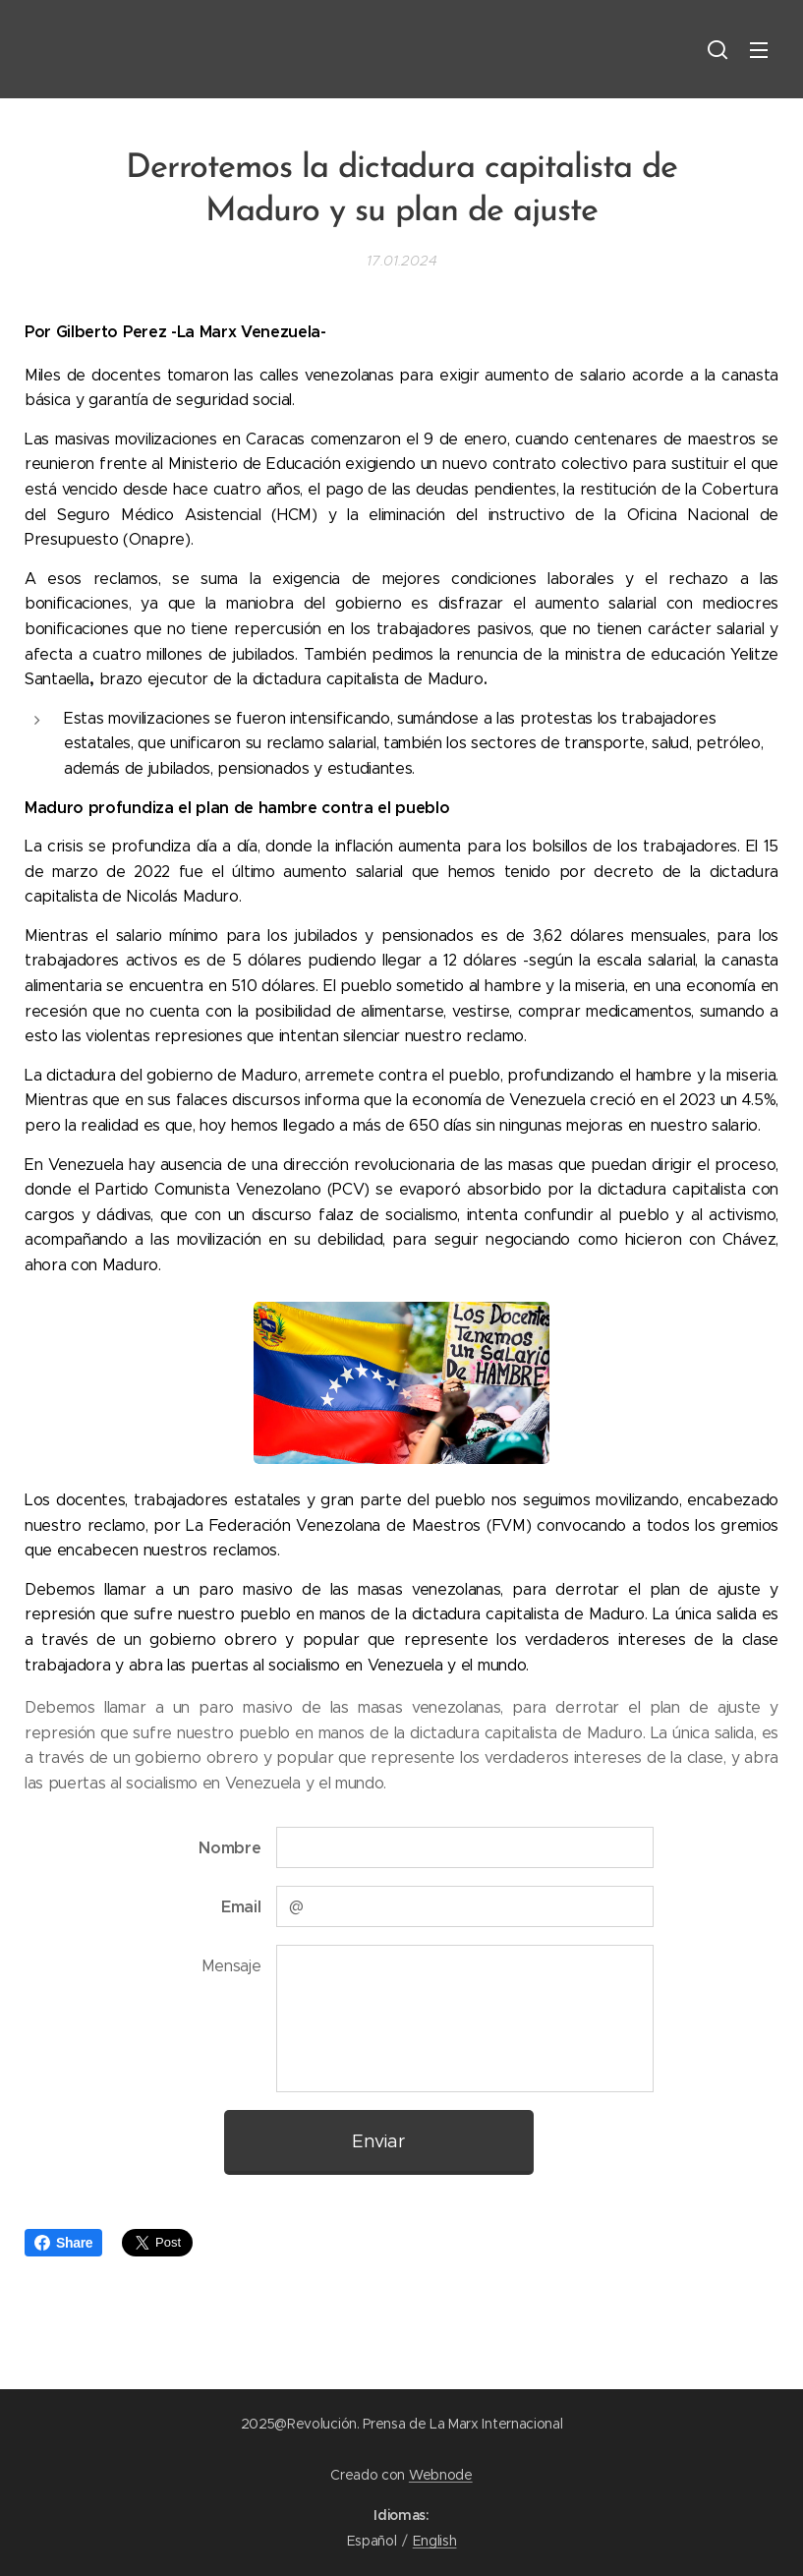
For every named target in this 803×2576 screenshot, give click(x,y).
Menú (759, 50)
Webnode (441, 2475)
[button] (717, 49)
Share (63, 2243)
